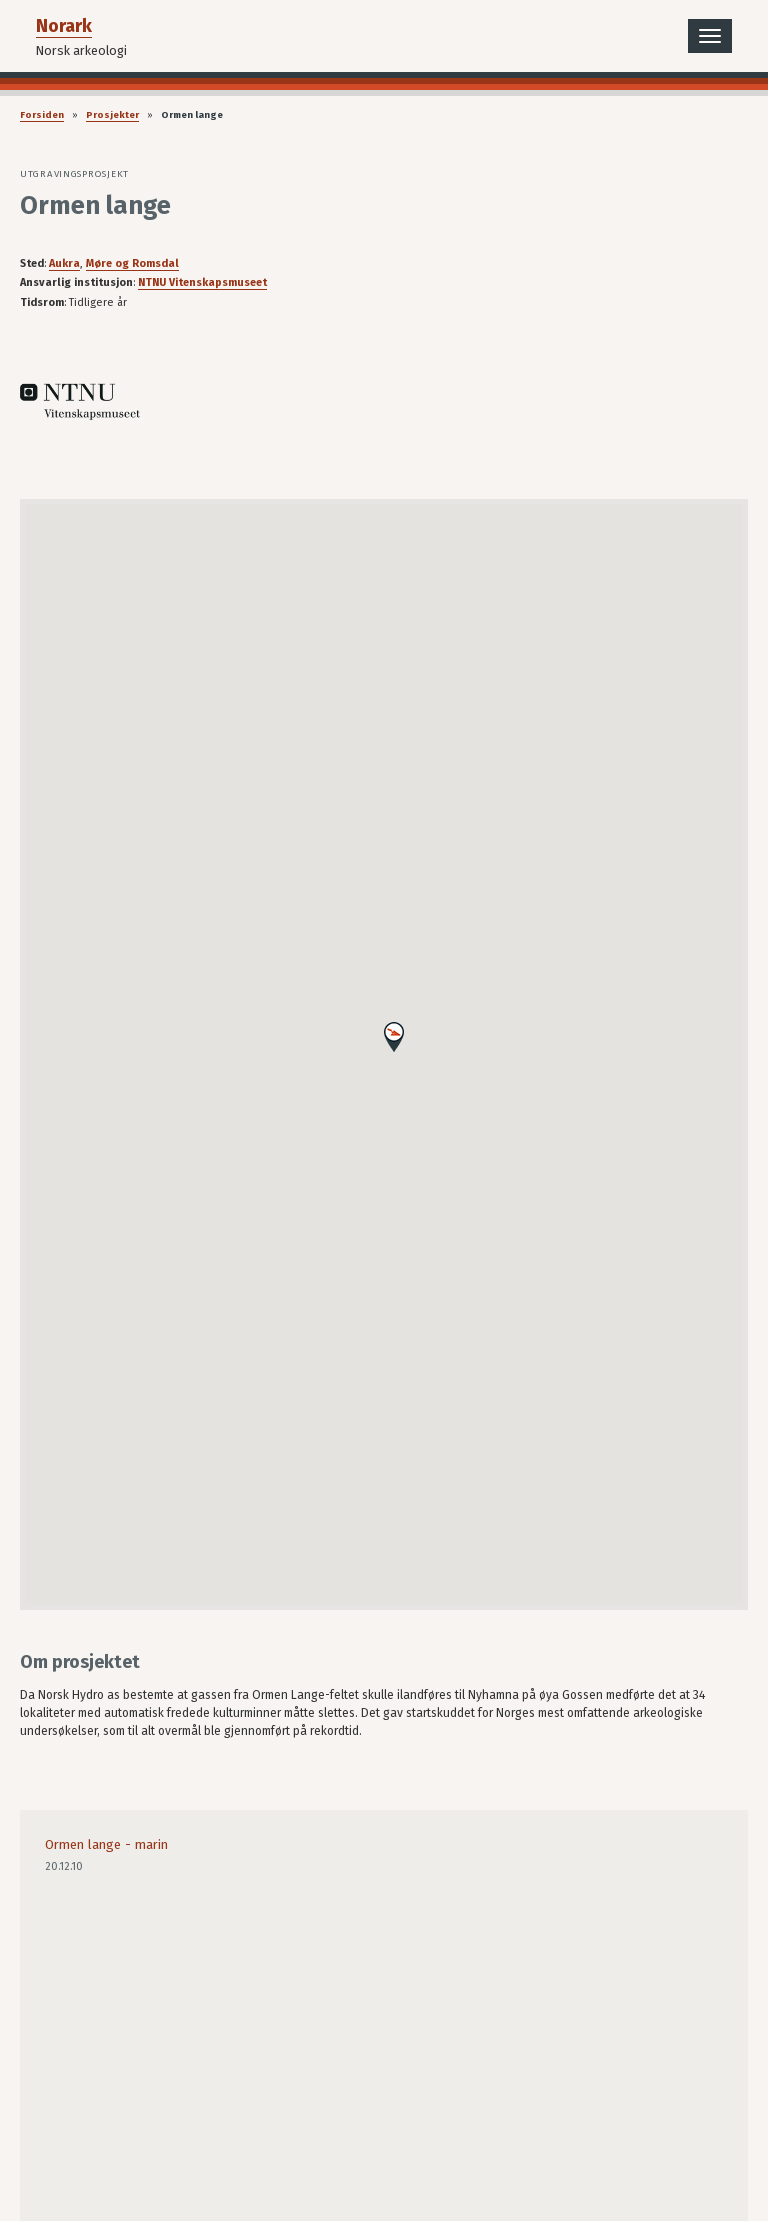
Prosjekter (112, 115)
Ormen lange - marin (106, 1844)
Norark (64, 26)
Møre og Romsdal (132, 263)
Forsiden (42, 115)
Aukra (64, 263)
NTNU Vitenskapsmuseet (202, 282)
